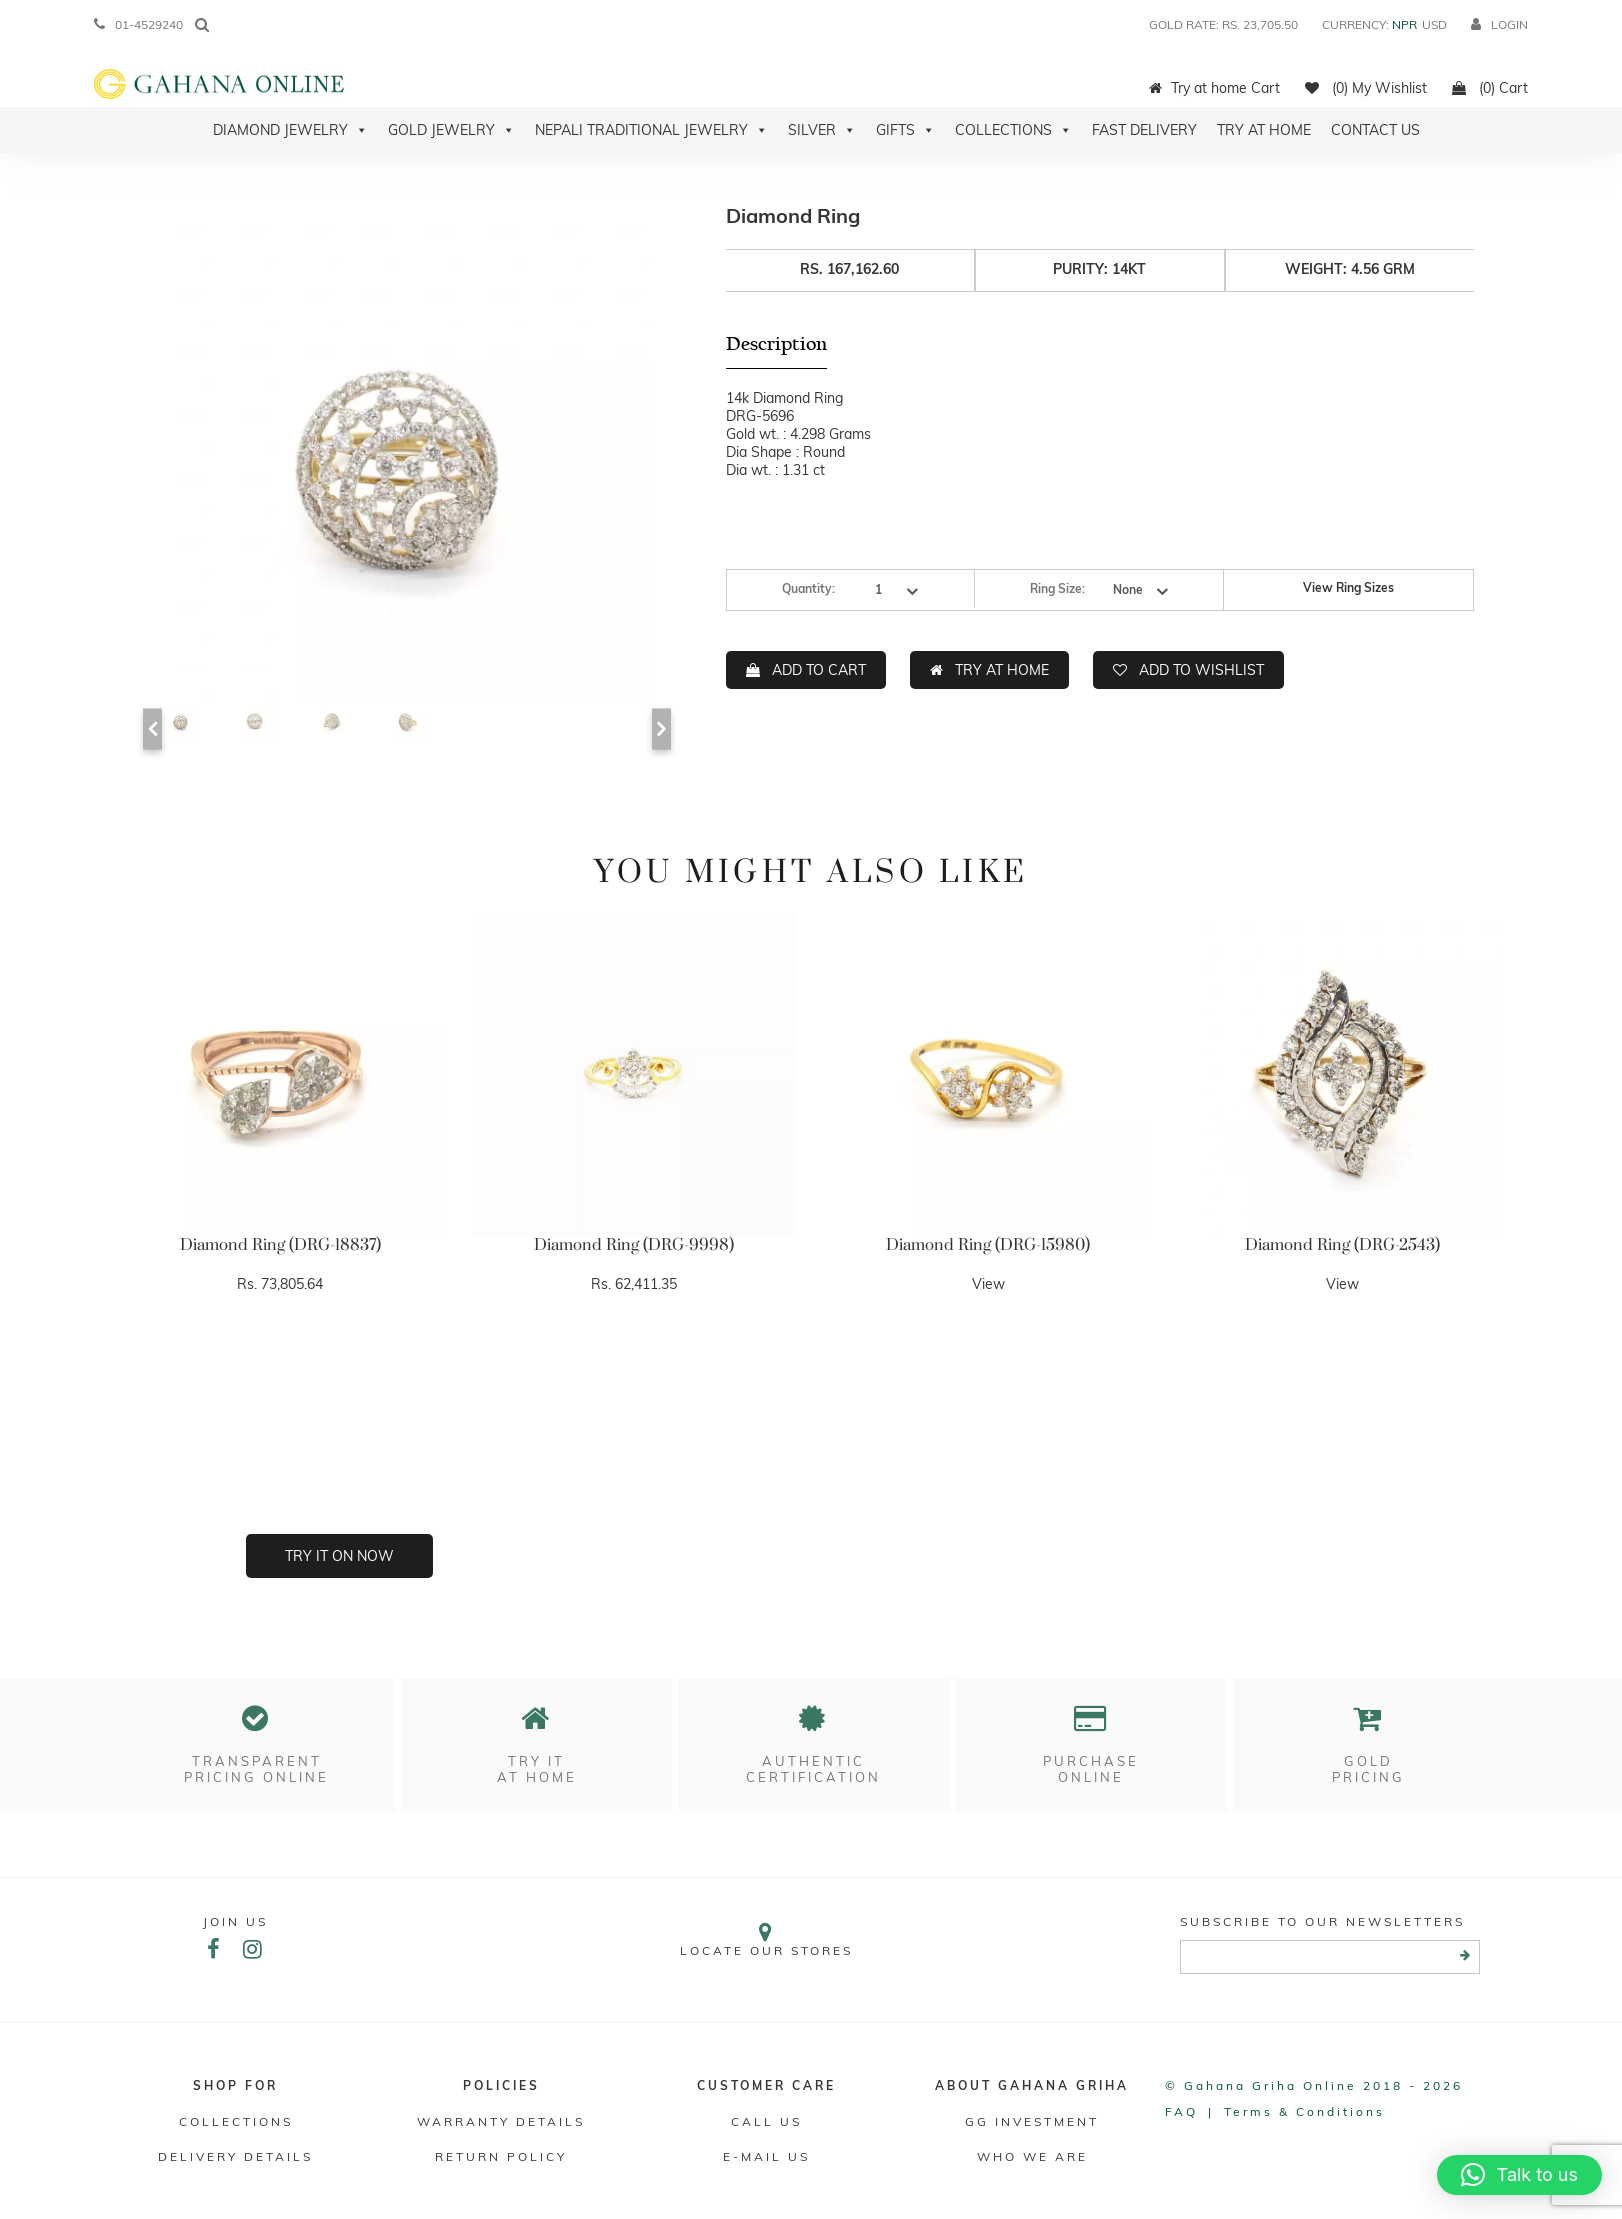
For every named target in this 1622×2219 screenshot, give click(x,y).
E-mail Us (766, 2156)
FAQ (1181, 2111)
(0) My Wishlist (1366, 88)
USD (1434, 24)
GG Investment (1032, 2121)
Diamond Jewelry (290, 130)
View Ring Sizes (1348, 587)
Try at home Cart (1214, 88)
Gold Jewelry (451, 130)
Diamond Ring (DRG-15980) (988, 1245)
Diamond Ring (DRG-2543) (1342, 1245)
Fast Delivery (1144, 130)
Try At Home (1264, 130)
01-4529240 (138, 24)
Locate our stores (767, 1939)
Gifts (905, 130)
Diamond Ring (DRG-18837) (280, 1245)
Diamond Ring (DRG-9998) (634, 1245)
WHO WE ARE (1032, 2156)
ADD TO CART (819, 670)
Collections (1013, 130)
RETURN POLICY (501, 2156)
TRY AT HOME (1002, 670)
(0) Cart (1490, 88)
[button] (1519, 2175)
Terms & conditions (1304, 2111)
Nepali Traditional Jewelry (651, 130)
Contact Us (1375, 130)
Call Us (766, 2121)
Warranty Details (501, 2121)
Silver (822, 130)
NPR (1404, 24)
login (1499, 24)
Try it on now (339, 1556)
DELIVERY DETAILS (235, 2156)
